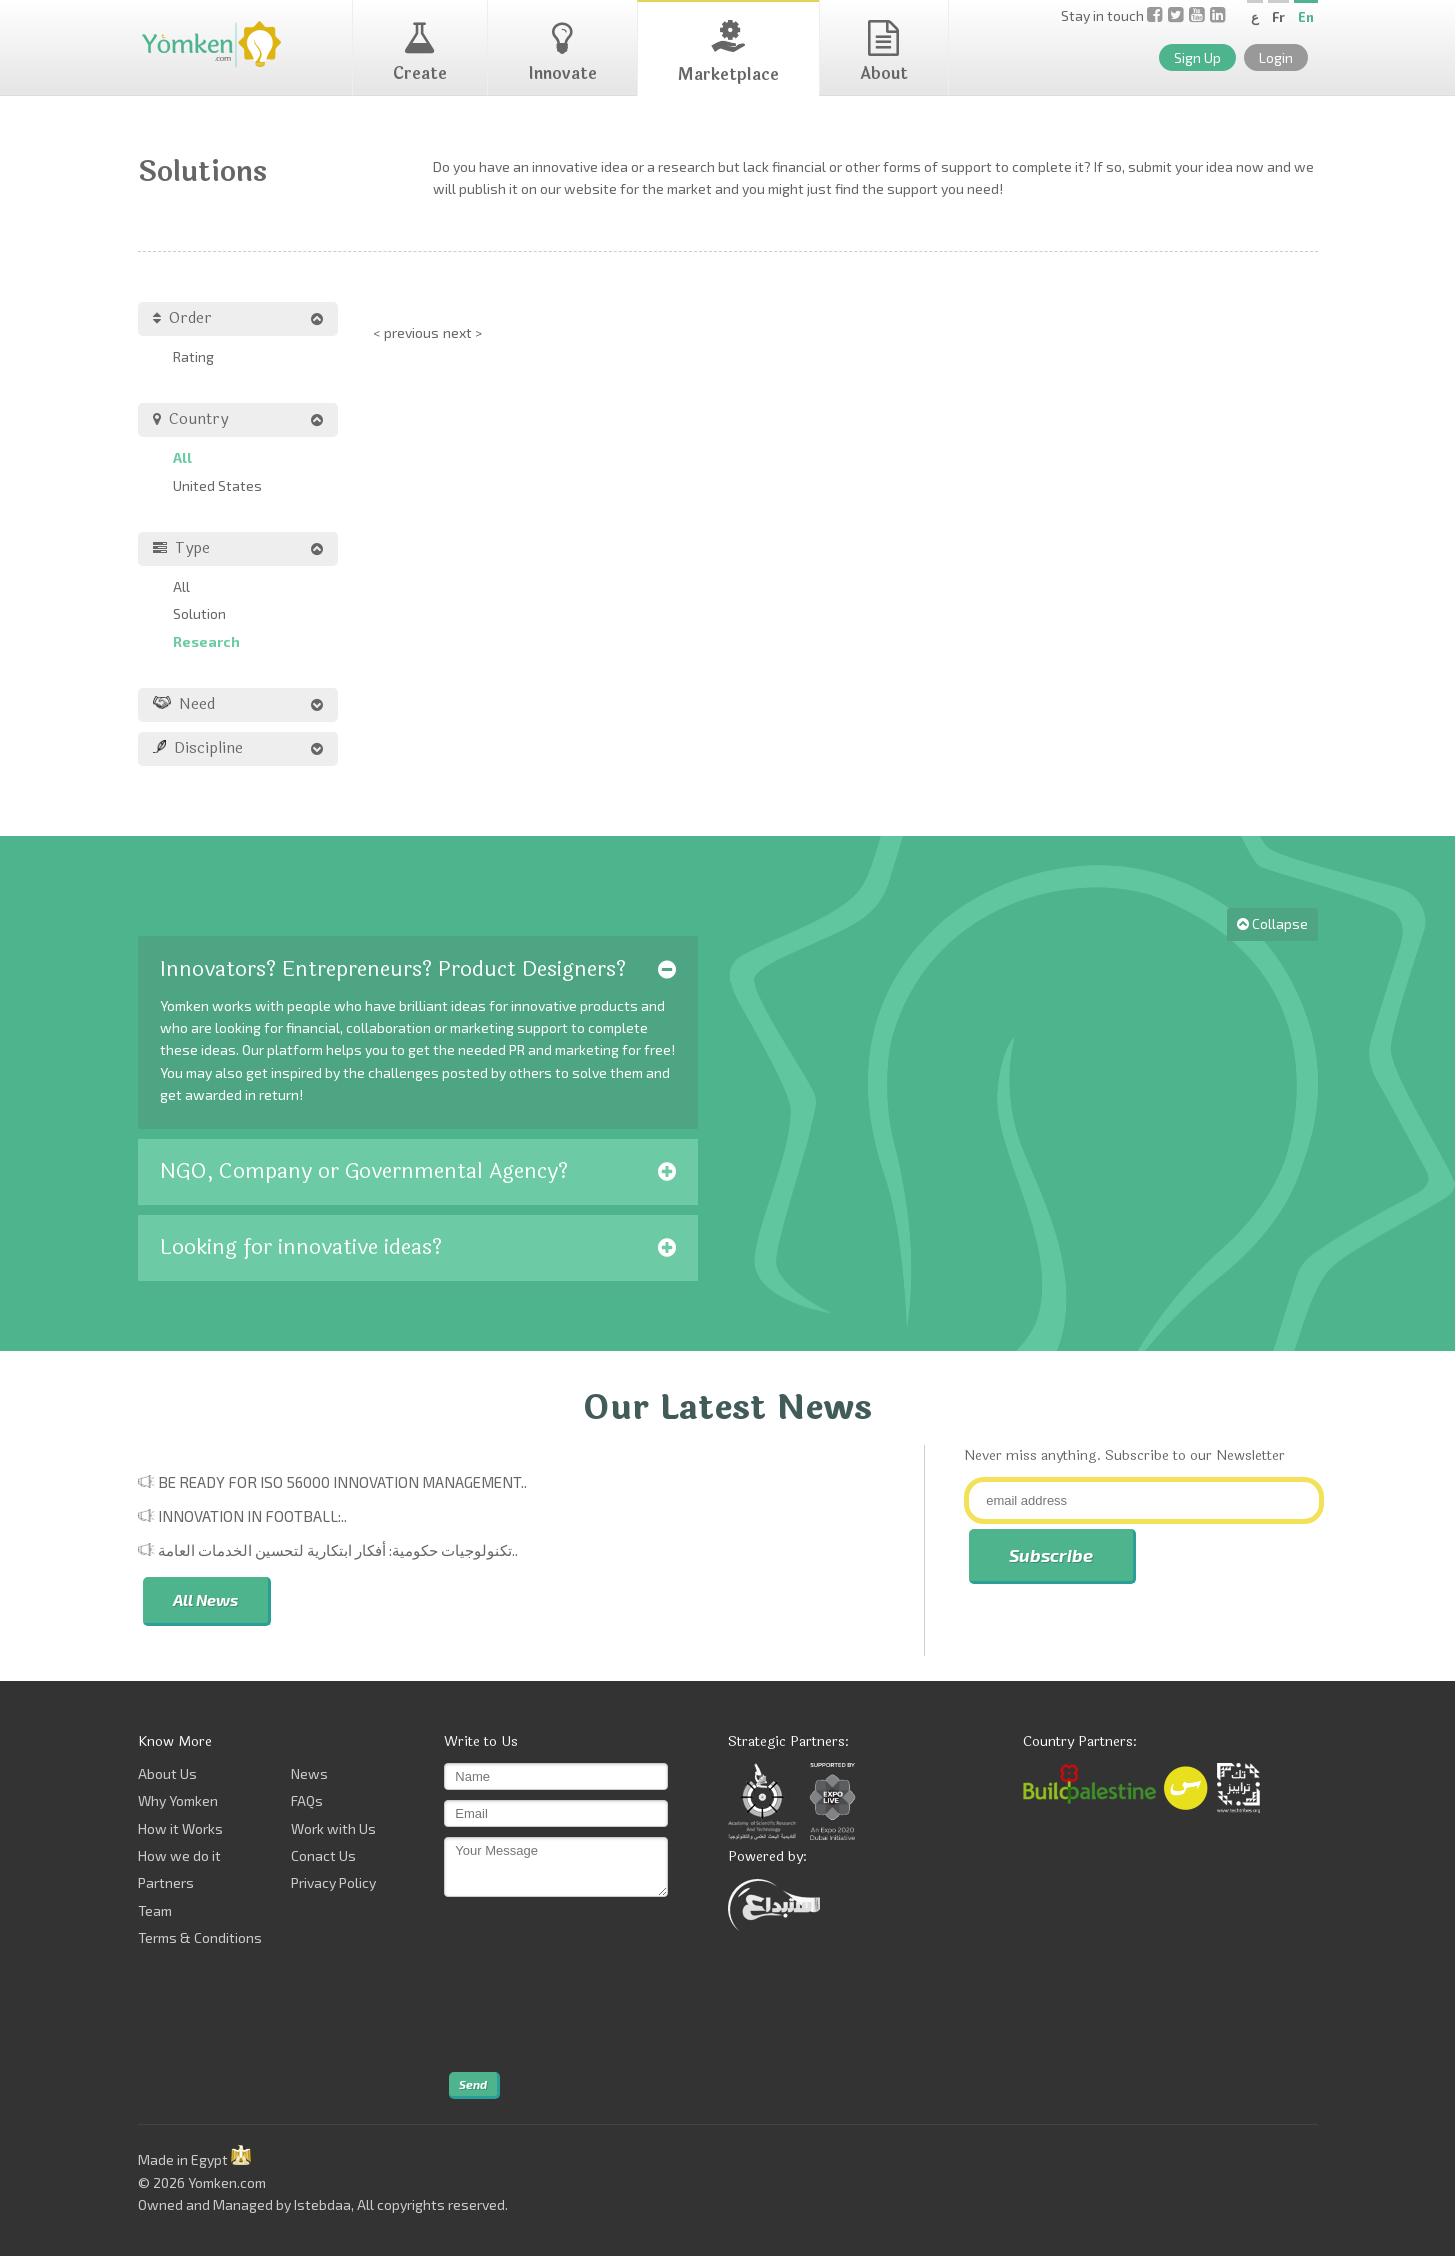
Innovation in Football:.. (252, 1516)
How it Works (180, 1828)
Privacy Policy (333, 1882)
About (884, 53)
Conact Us (323, 1855)
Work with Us (333, 1828)
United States (217, 485)
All (182, 457)
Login (1276, 57)
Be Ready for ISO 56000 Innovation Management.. (342, 1482)
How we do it (179, 1855)
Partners (166, 1882)
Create (420, 53)
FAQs (307, 1800)
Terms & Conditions (200, 1937)
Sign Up (1197, 57)
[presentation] (526, 1985)
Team (155, 1910)
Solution (199, 613)
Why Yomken (178, 1800)
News (309, 1773)
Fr (1278, 17)
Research (206, 641)
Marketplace (728, 53)
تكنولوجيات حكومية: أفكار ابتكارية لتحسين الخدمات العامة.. (338, 1550)
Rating (193, 356)
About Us (167, 1773)
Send (473, 2084)
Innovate (562, 53)
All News (205, 1599)
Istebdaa (322, 2204)
